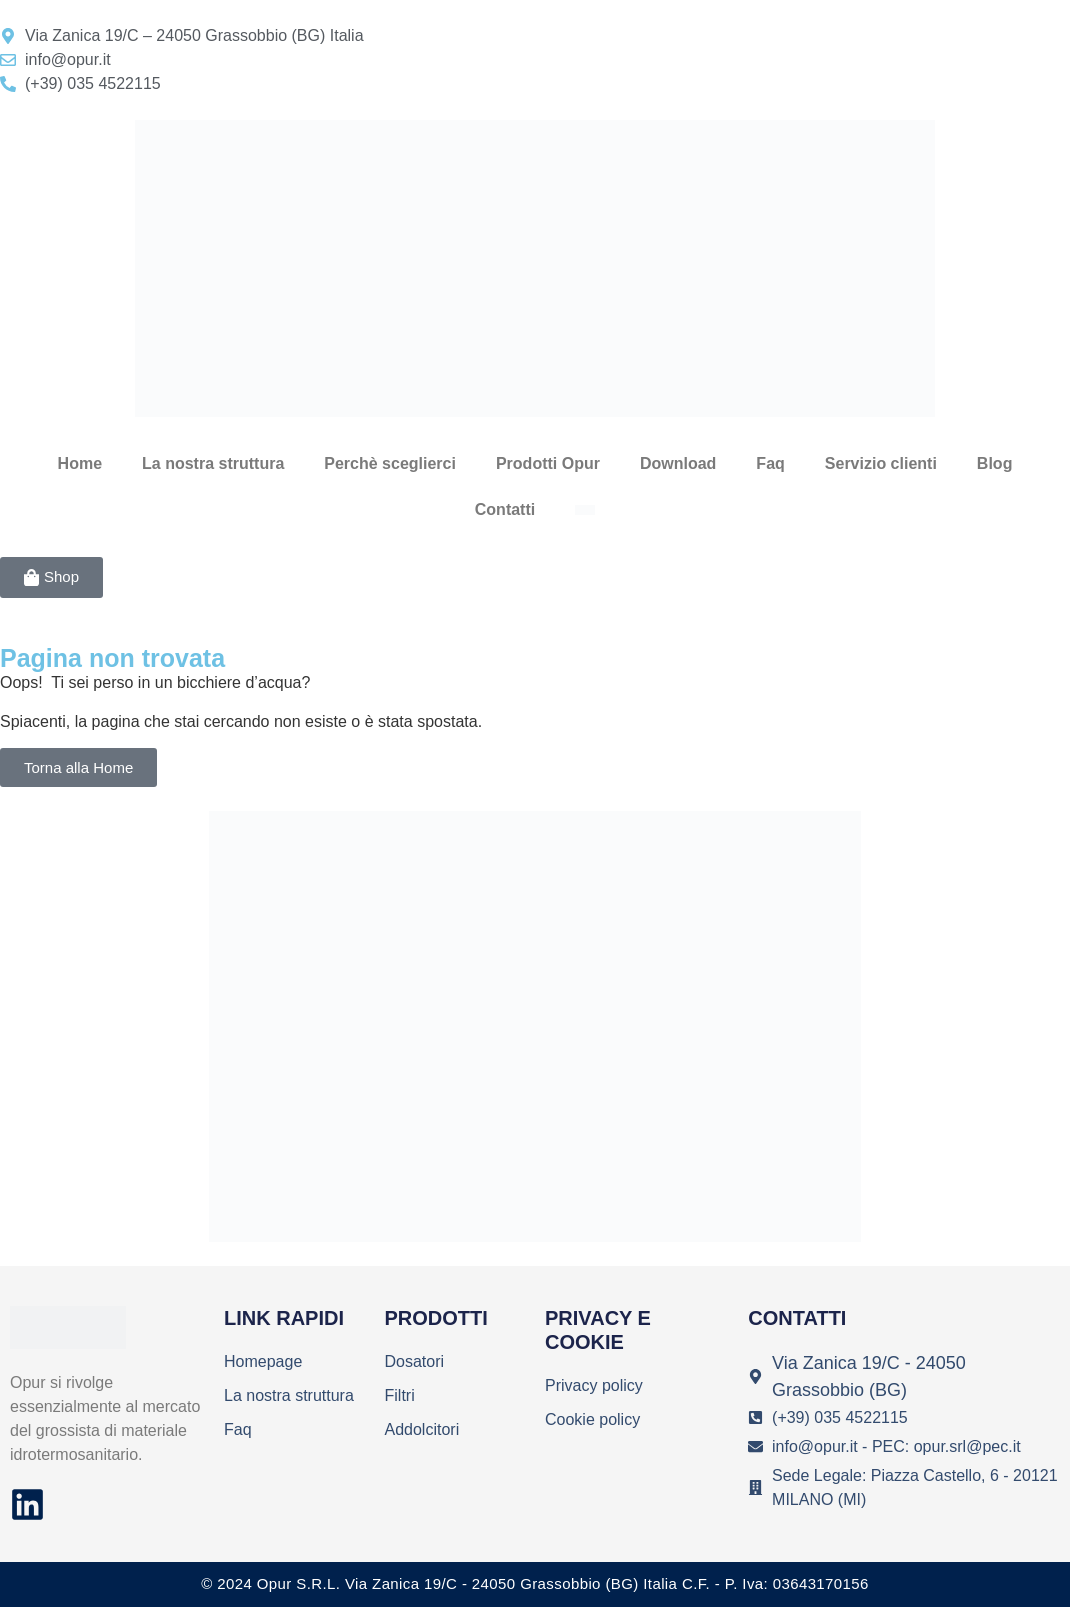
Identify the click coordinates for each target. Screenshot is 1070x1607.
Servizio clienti (881, 463)
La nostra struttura (213, 463)
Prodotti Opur (548, 463)
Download (678, 463)
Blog (995, 463)
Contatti (505, 509)
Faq (770, 463)
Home (80, 463)
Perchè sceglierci (390, 463)
